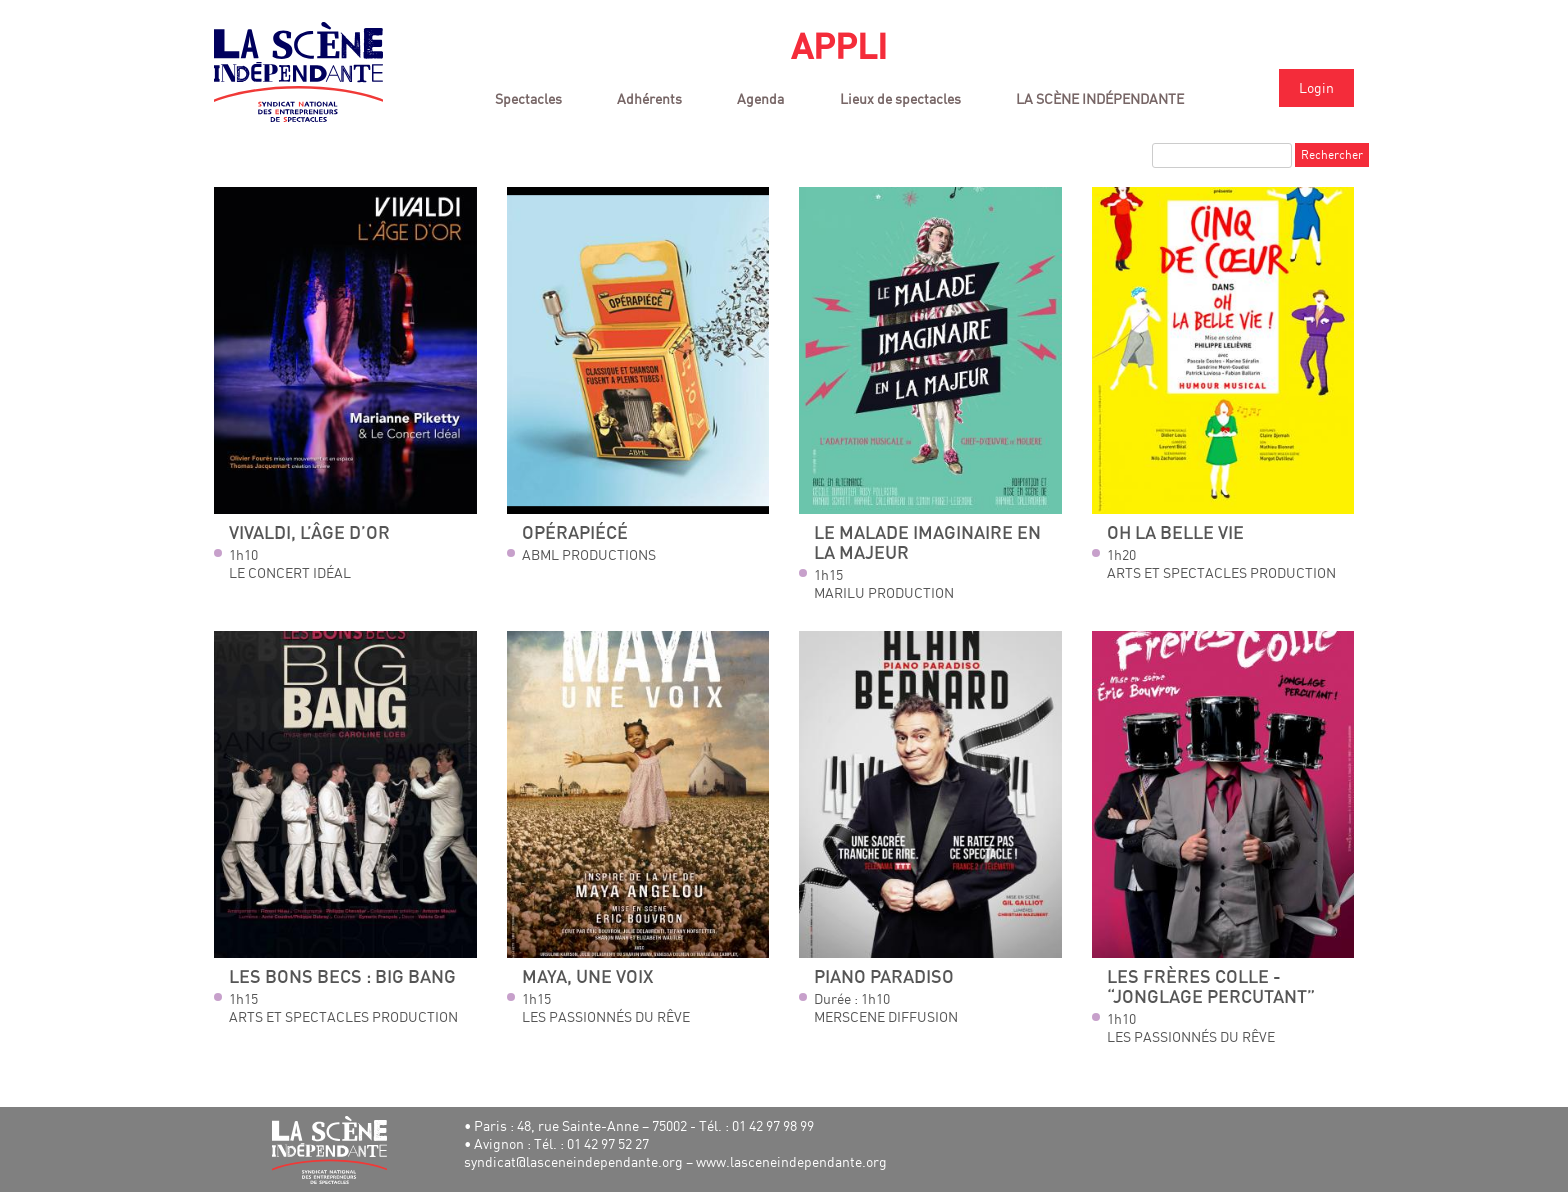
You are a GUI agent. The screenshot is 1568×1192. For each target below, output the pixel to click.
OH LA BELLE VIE (1175, 533)
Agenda (760, 98)
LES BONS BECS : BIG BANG (342, 977)
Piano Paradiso (884, 977)
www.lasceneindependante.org (791, 1161)
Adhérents (649, 98)
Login (1316, 87)
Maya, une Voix (587, 977)
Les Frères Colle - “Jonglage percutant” (1211, 987)
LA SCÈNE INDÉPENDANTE (1100, 98)
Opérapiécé (575, 533)
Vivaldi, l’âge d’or (309, 533)
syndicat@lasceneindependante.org (573, 1161)
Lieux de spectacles (900, 98)
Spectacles (528, 98)
